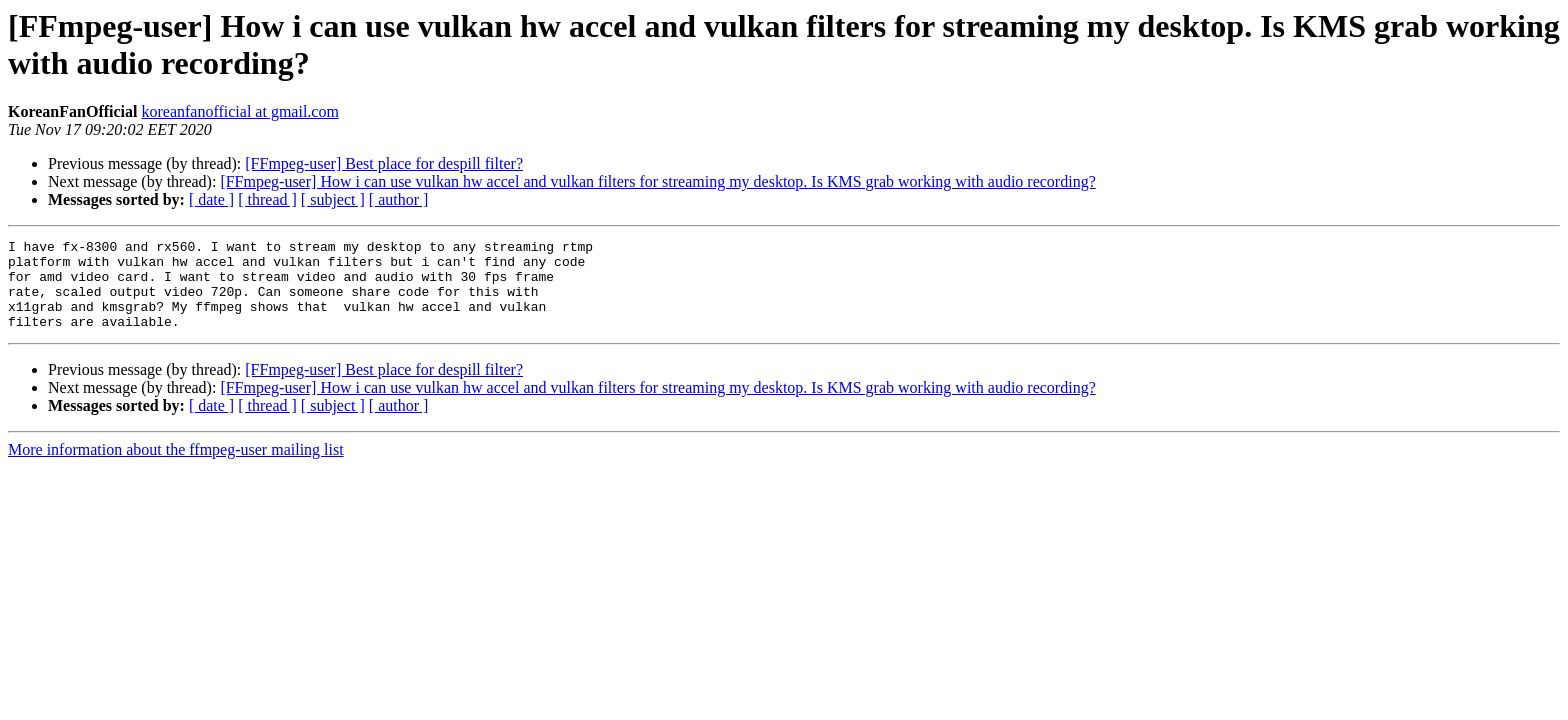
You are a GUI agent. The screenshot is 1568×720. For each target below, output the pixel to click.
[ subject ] (333, 199)
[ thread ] (267, 199)
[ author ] (399, 199)
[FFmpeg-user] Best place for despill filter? (384, 163)
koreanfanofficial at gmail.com (239, 111)
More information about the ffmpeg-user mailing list (176, 467)
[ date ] (211, 199)
